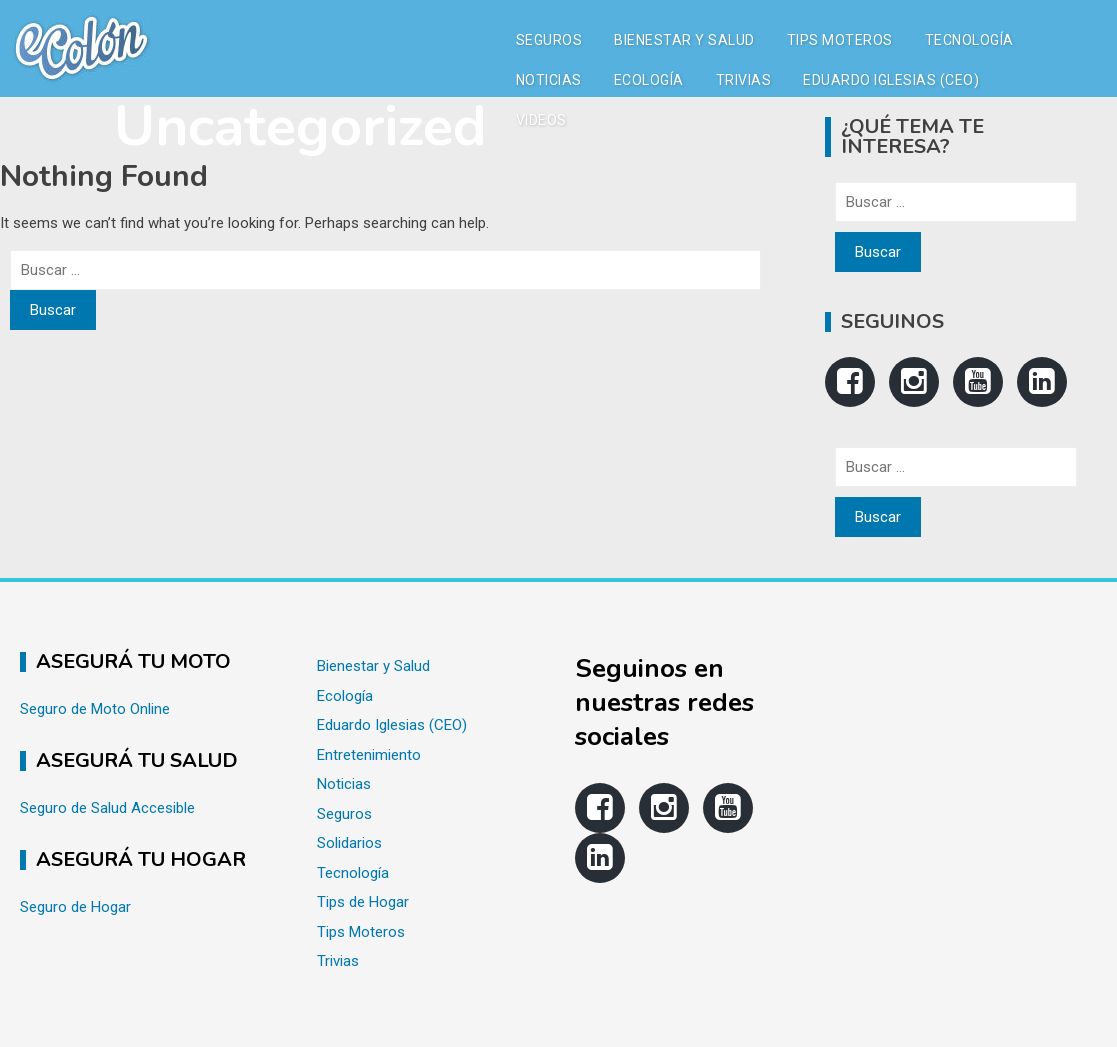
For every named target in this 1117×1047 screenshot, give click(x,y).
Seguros (549, 40)
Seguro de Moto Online (95, 709)
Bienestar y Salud (684, 40)
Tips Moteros (840, 40)
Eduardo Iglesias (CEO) (891, 80)
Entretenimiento (369, 755)
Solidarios (349, 843)
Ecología (649, 80)
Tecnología (969, 40)
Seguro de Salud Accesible (107, 808)
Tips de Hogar (363, 902)
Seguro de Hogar (75, 907)
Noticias (549, 80)
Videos (541, 120)
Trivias (744, 80)
